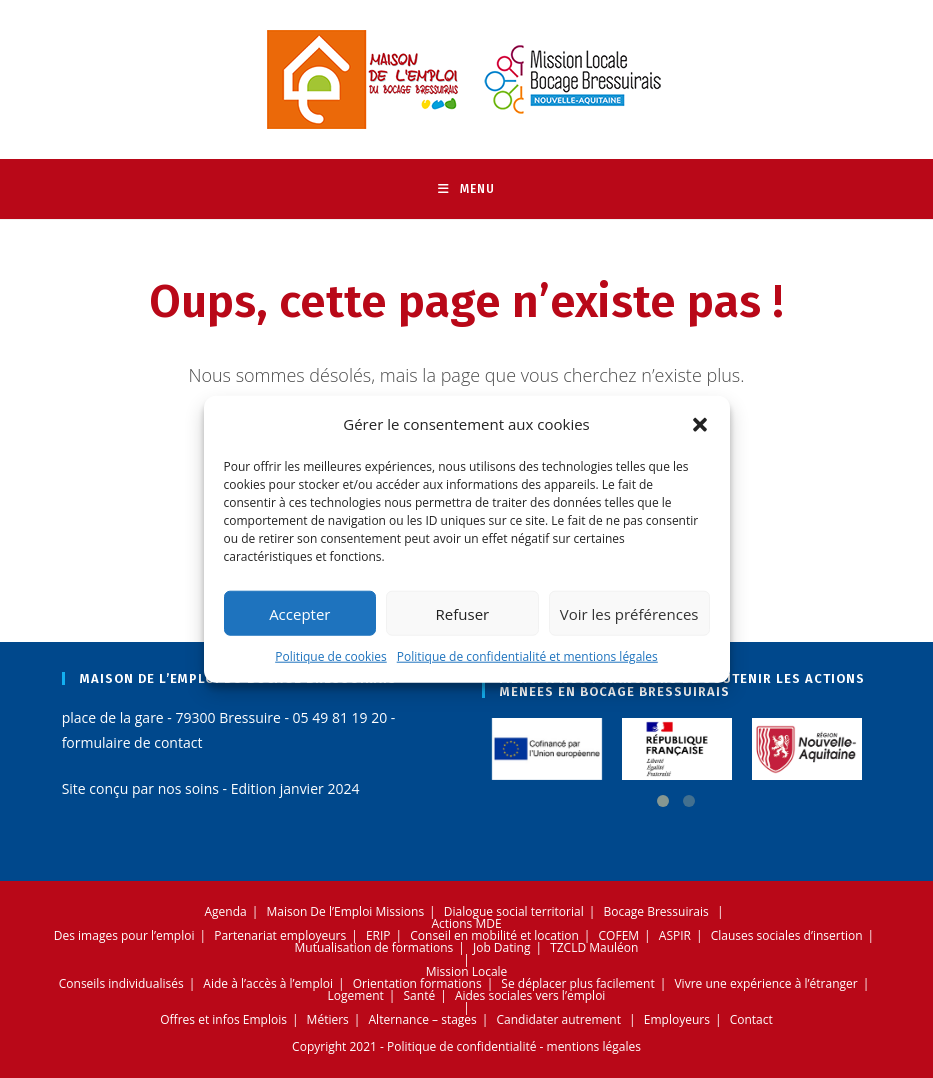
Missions (400, 911)
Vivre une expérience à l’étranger (765, 983)
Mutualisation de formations (374, 947)
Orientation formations (417, 983)
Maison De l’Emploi (319, 911)
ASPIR (675, 935)
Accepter (299, 613)
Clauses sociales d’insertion (787, 935)
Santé (420, 995)
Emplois (265, 1019)
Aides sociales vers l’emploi (530, 995)
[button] (700, 424)
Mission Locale (467, 971)
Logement (356, 995)
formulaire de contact (132, 742)
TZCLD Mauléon (594, 947)
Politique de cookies (331, 656)
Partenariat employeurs (280, 935)
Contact (751, 1019)
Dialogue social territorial (514, 911)
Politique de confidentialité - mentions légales (514, 1046)
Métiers (328, 1019)
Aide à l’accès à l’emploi (268, 983)
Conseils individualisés (121, 983)
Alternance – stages (423, 1019)
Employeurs (677, 1019)
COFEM (619, 935)
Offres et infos (199, 1019)
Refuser (463, 613)
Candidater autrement (559, 1019)
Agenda (226, 911)
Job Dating (501, 947)
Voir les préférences (629, 613)
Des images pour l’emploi (124, 935)
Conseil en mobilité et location (494, 935)
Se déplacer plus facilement (577, 983)
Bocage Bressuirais (655, 911)
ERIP (378, 935)
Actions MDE (466, 923)
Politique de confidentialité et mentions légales (527, 656)
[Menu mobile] (466, 189)
